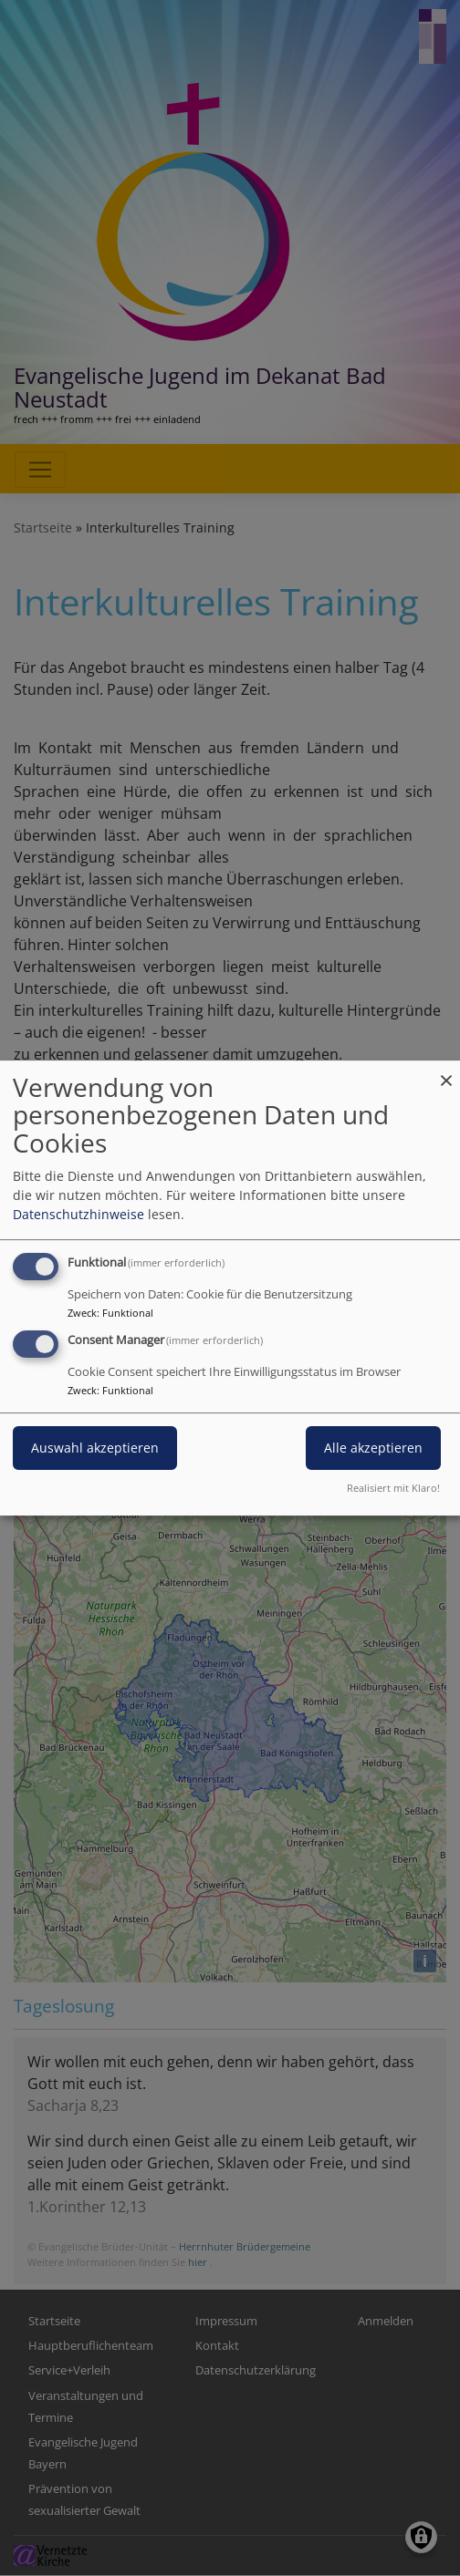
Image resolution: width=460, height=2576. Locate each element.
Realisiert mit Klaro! (393, 1488)
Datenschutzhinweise (78, 1214)
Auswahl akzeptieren (95, 1448)
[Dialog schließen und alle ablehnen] (446, 1071)
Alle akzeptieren (373, 1448)
